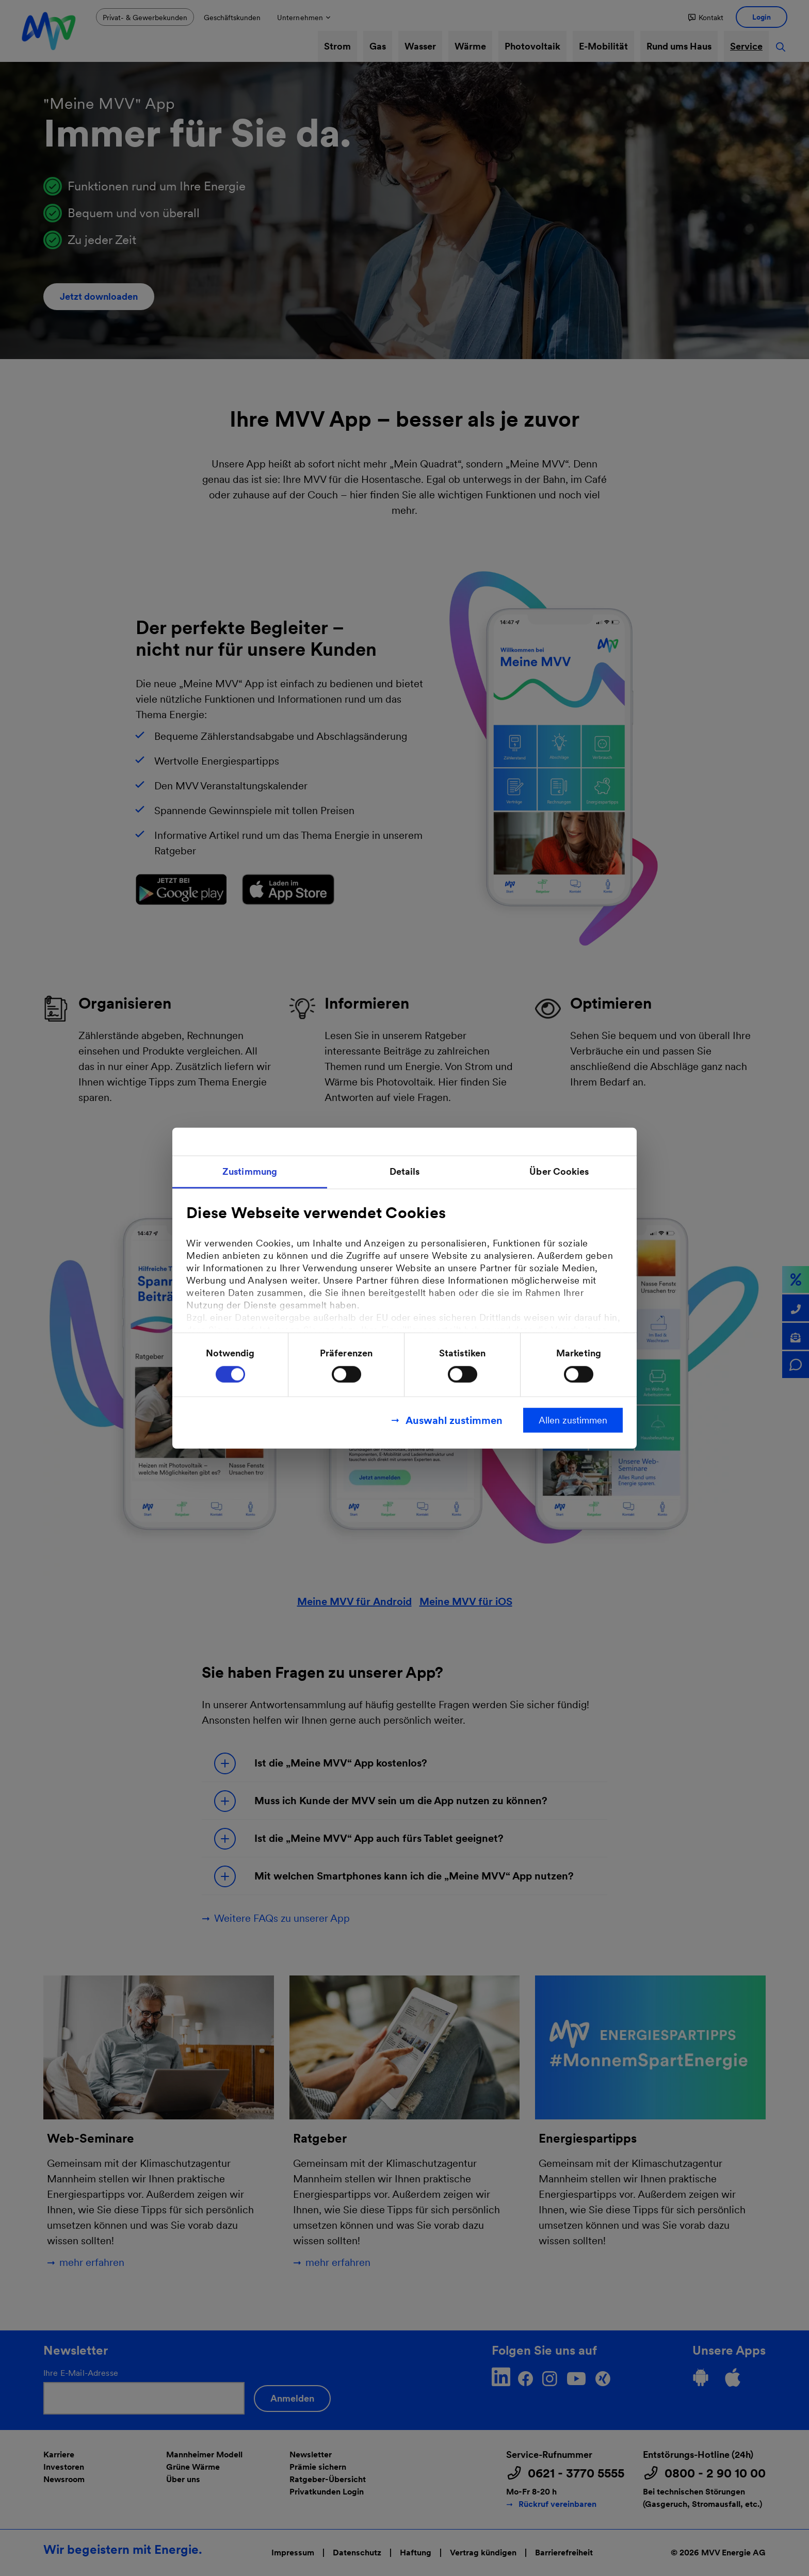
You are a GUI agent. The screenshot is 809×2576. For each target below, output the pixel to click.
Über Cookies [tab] (559, 1170)
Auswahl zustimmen (454, 1420)
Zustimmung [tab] (249, 1170)
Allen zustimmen (573, 1420)
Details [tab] (405, 1170)
